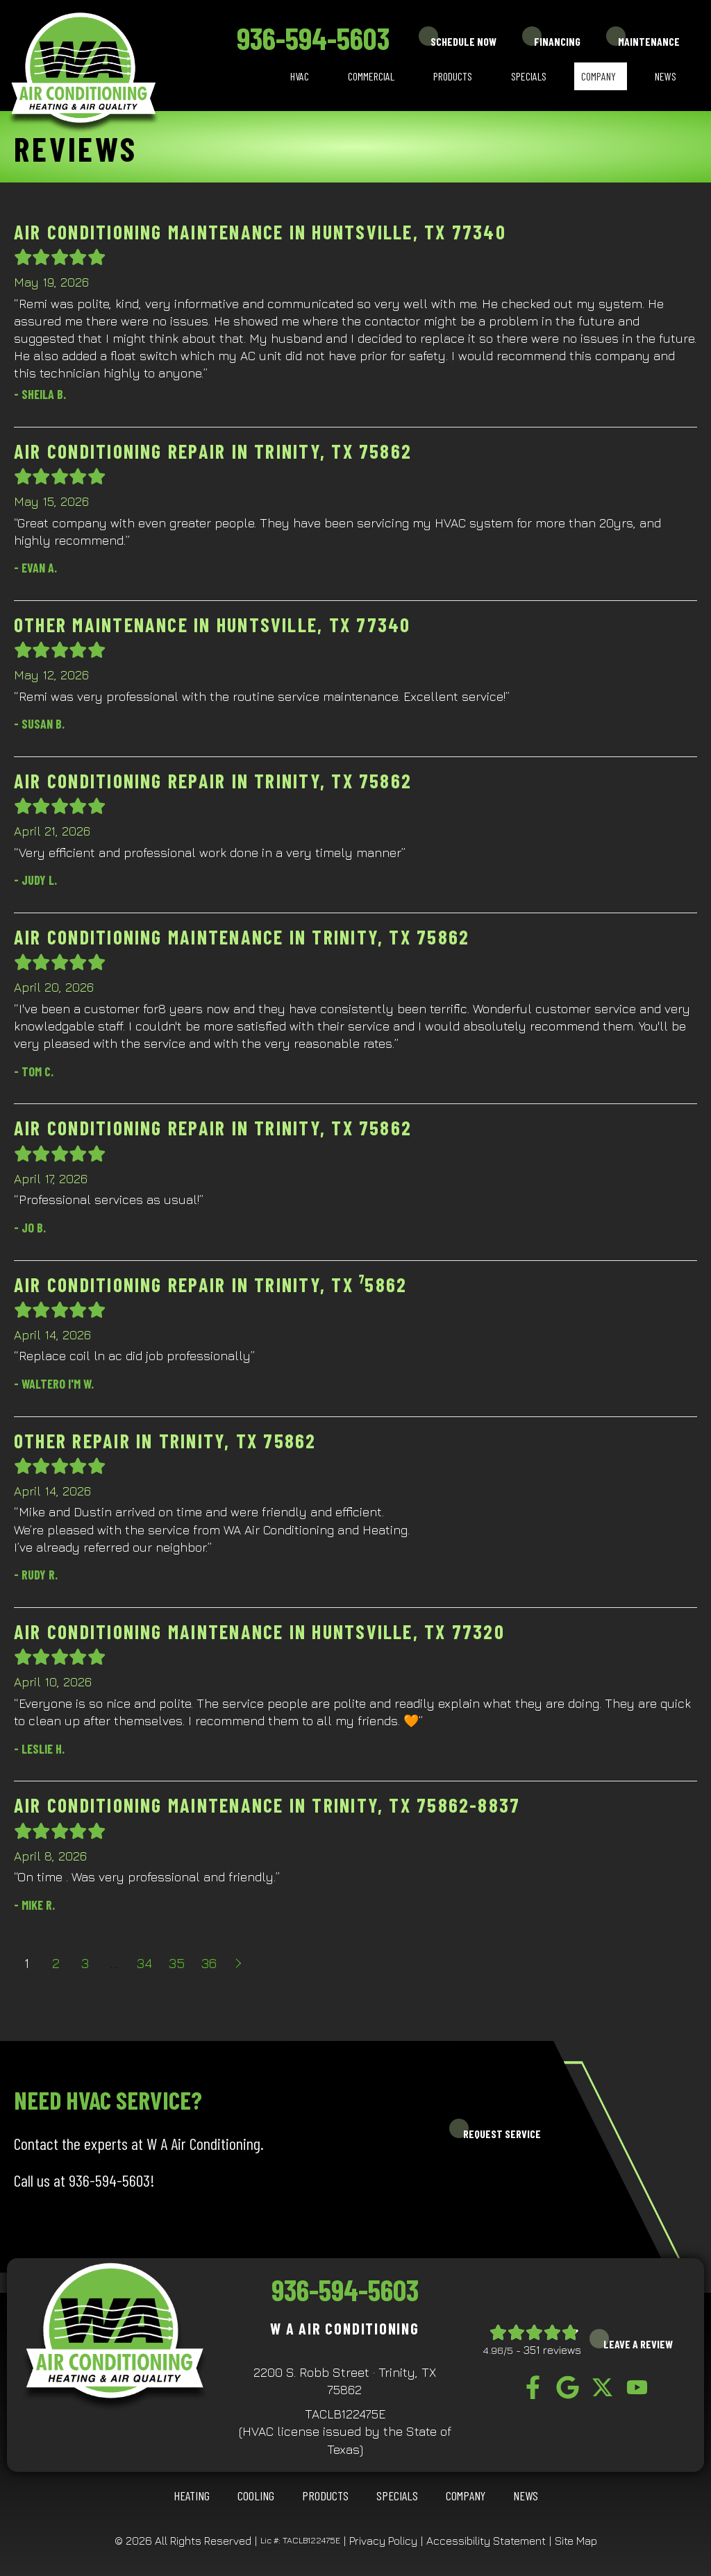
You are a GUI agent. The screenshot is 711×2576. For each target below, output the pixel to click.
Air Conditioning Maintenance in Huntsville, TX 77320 (259, 1631)
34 (144, 1963)
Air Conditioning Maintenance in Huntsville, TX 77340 (260, 232)
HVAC (299, 76)
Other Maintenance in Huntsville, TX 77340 (212, 624)
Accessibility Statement (486, 2540)
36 (209, 1963)
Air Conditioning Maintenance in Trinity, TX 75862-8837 (267, 1805)
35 (177, 1963)
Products (452, 76)
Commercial (371, 76)
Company (598, 76)
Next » (239, 1963)
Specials (528, 76)
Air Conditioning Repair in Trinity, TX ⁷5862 (210, 1284)
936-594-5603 (313, 37)
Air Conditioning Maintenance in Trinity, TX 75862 (241, 937)
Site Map (576, 2540)
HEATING (192, 2495)
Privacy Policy (383, 2540)
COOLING (255, 2495)
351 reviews (552, 2350)
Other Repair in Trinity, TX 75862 (165, 1440)
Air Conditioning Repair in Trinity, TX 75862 (213, 451)
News (665, 76)
